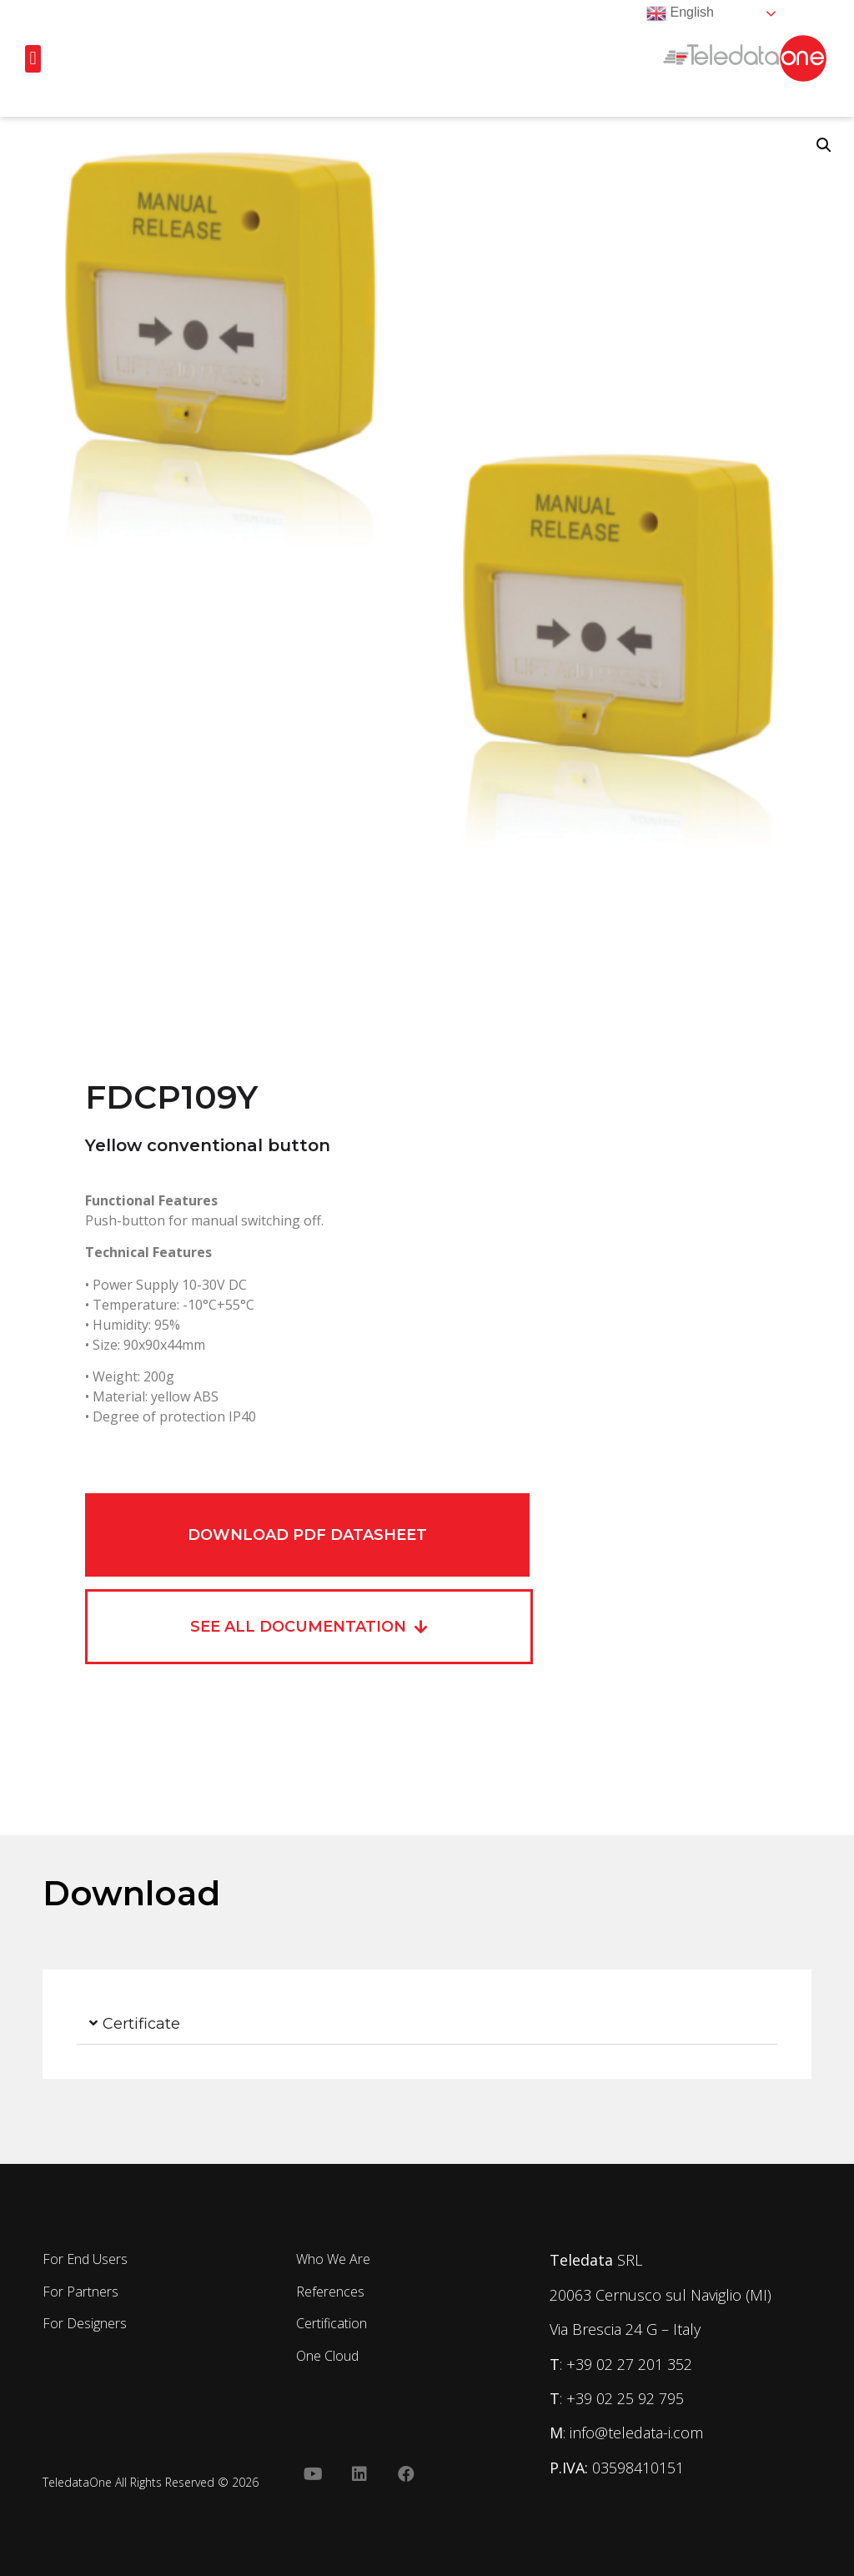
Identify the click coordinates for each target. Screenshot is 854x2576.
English (680, 13)
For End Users (85, 2259)
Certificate (141, 2024)
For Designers (85, 2323)
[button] (33, 59)
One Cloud (327, 2356)
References (330, 2291)
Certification (331, 2323)
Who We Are (333, 2259)
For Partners (80, 2291)
